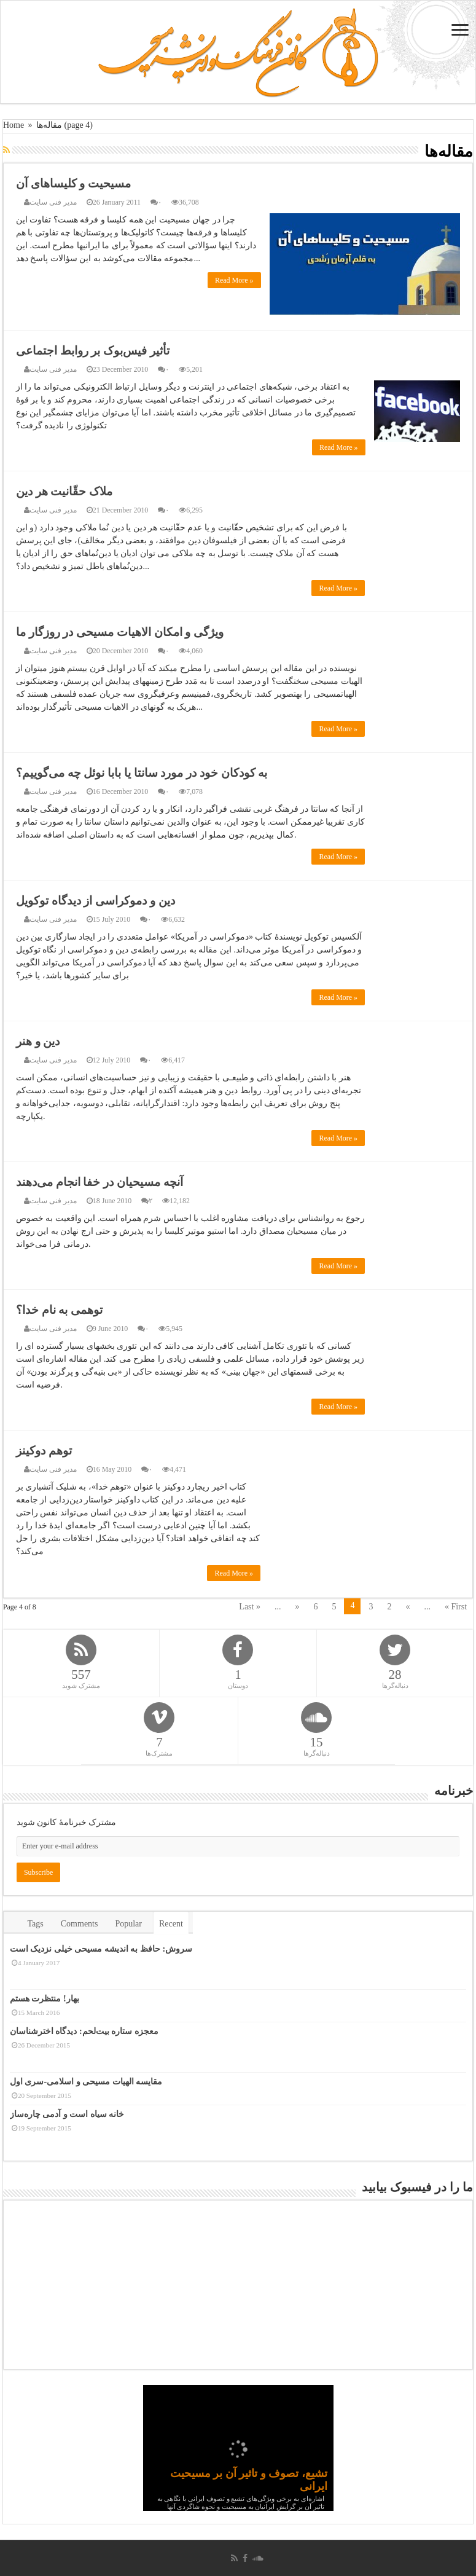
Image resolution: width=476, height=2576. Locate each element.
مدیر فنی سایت (53, 202)
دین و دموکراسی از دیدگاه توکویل (95, 900)
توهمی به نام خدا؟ (59, 1309)
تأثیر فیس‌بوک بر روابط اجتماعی (93, 350)
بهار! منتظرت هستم (44, 1998)
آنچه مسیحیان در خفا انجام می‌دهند (99, 1182)
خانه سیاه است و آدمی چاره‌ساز (67, 2113)
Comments (79, 1923)
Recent (171, 1923)
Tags (36, 1923)
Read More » (233, 280)
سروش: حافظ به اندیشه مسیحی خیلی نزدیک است (101, 1949)
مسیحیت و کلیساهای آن (73, 183)
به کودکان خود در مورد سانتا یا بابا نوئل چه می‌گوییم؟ (142, 772)
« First (456, 1606)
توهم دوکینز (44, 1450)
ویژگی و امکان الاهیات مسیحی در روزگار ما (120, 632)
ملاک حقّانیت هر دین (64, 491)
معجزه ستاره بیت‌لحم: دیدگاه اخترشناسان (84, 2031)
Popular (128, 1923)
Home (13, 125)
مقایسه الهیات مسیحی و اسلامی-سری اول (86, 2081)
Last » (249, 1606)
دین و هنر (38, 1041)
